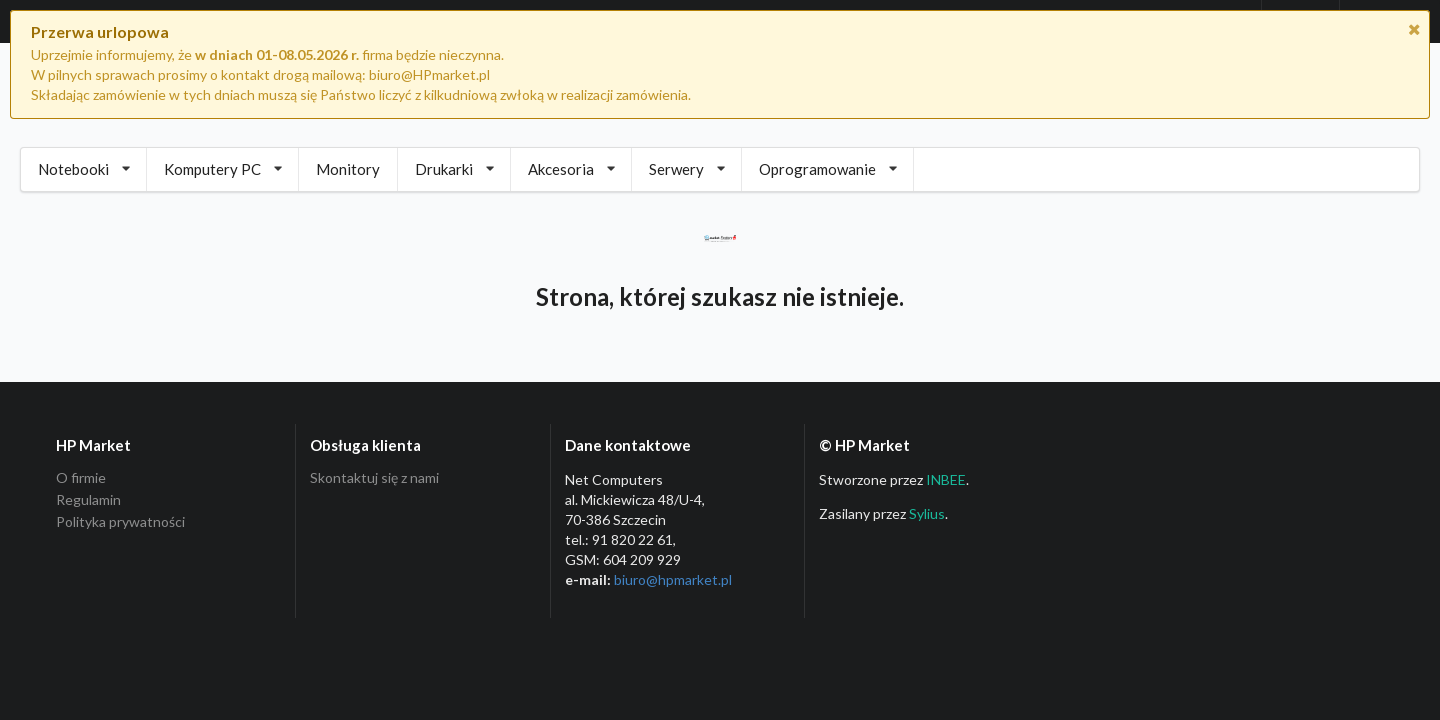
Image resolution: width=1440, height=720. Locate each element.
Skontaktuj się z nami (374, 478)
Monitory (348, 169)
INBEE (946, 479)
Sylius (927, 513)
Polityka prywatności (120, 521)
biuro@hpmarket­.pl (673, 579)
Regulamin (88, 499)
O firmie (81, 478)
